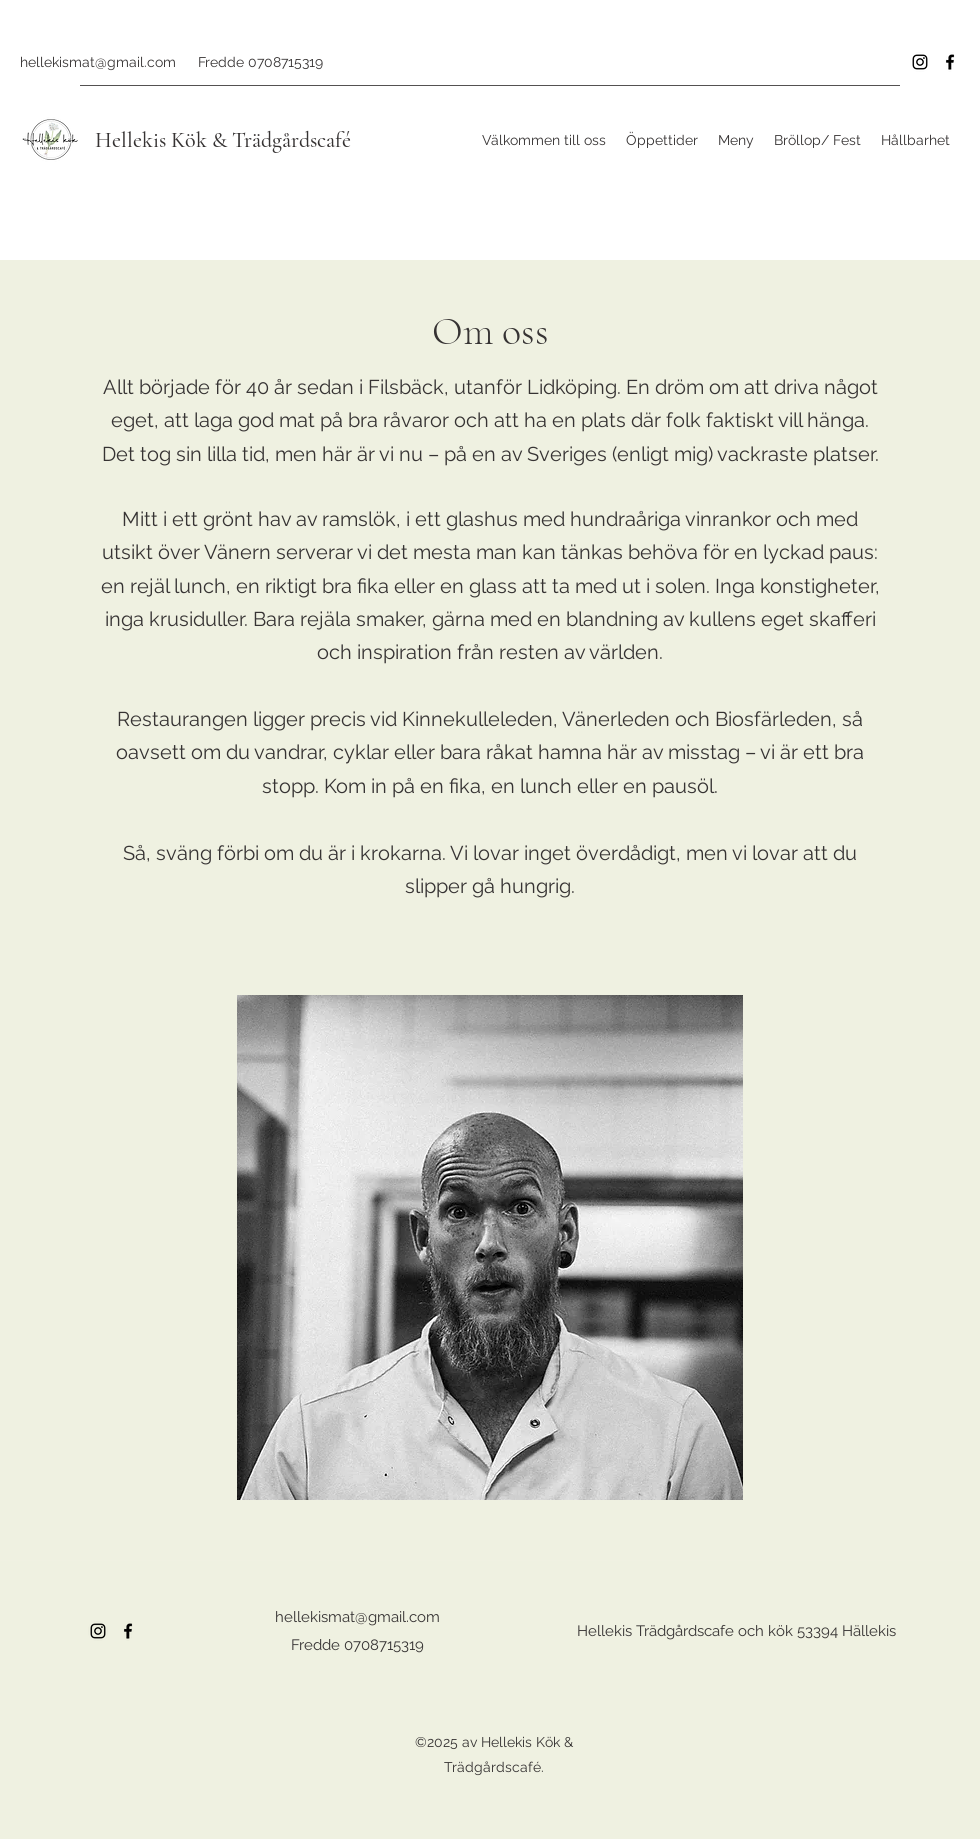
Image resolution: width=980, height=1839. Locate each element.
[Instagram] (920, 62)
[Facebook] (950, 62)
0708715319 (285, 62)
